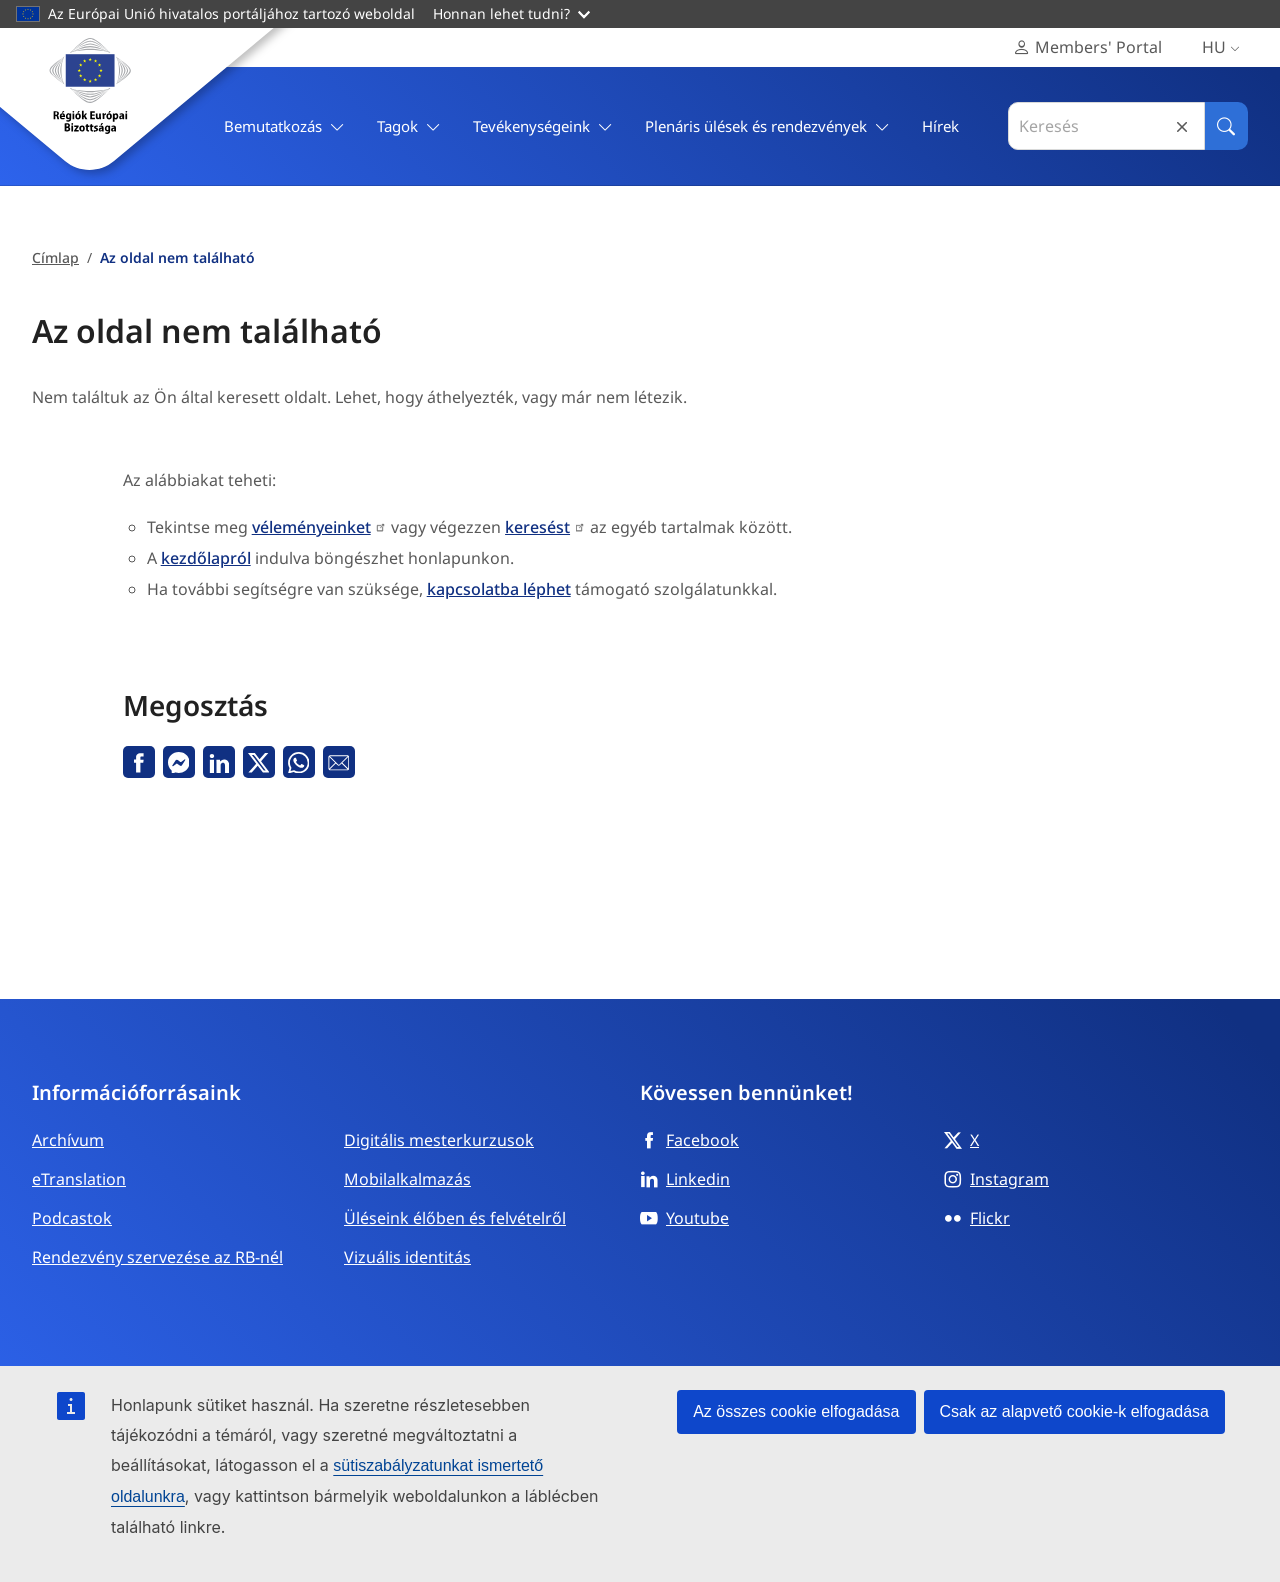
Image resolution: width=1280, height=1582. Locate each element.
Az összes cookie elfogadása (796, 1411)
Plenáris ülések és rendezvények (767, 126)
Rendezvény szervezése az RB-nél (157, 1257)
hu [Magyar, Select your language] (1225, 47)
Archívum (68, 1140)
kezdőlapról (206, 558)
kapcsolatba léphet (499, 589)
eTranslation (79, 1179)
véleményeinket (311, 527)
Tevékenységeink (543, 126)
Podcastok (72, 1218)
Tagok (409, 126)
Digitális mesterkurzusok (439, 1140)
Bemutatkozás (284, 126)
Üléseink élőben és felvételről (455, 1218)
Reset (1182, 126)
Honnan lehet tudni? (511, 13)
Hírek (940, 126)
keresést (537, 527)
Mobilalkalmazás (407, 1179)
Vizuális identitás (407, 1257)
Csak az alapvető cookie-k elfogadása (1075, 1411)
